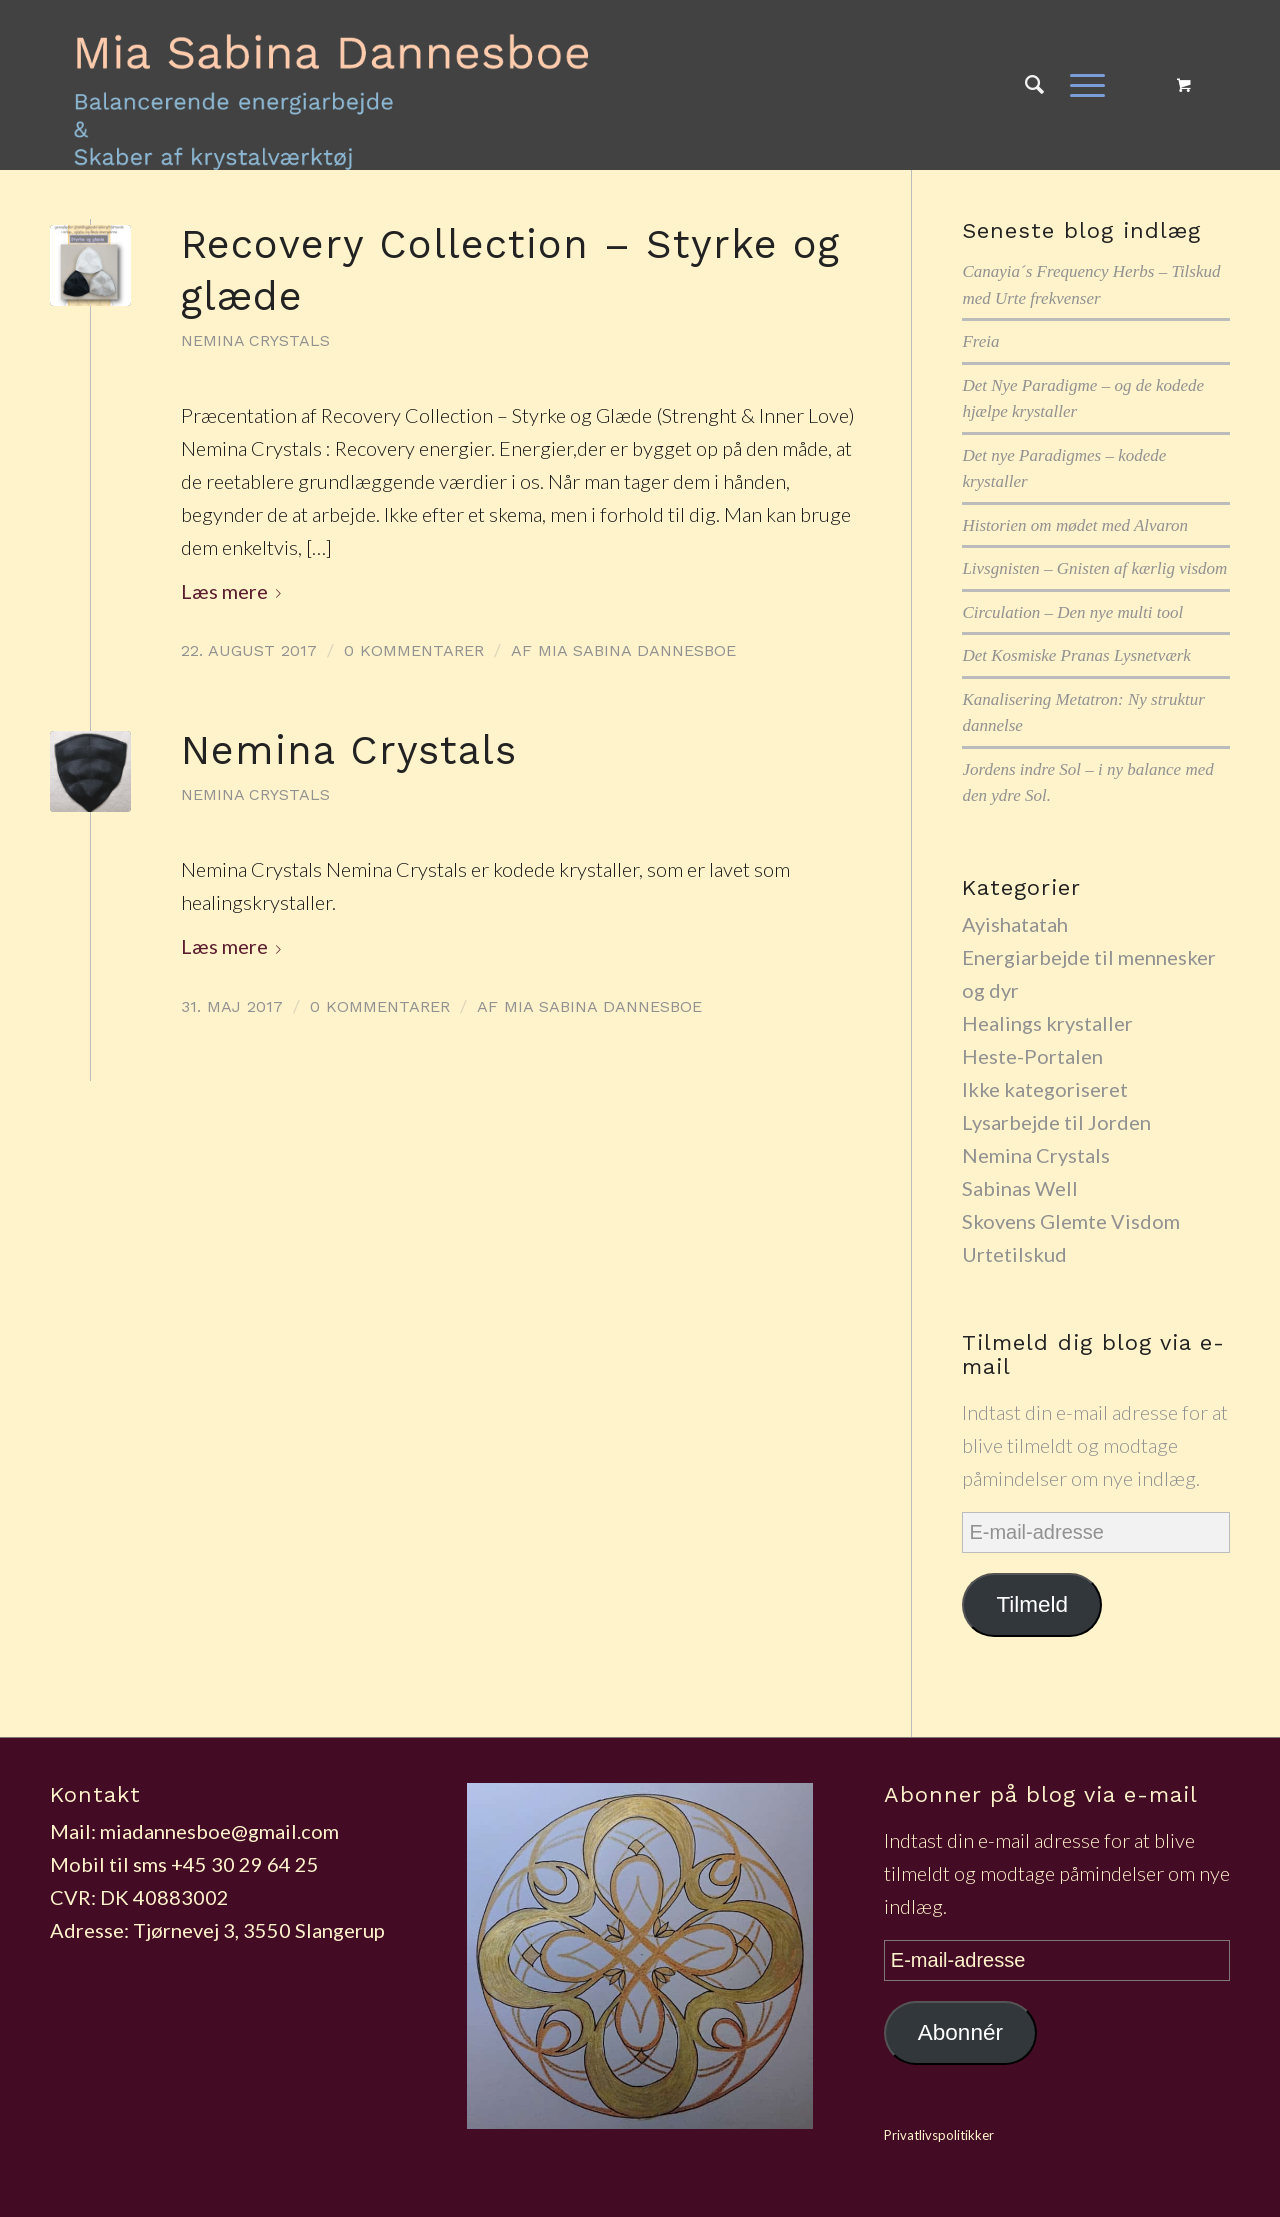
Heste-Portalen (1032, 1056)
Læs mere (235, 591)
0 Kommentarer (414, 650)
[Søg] (1034, 85)
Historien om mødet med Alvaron (1075, 525)
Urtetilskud (1014, 1254)
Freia (980, 341)
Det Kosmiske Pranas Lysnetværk (1076, 655)
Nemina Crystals (255, 340)
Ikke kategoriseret (1045, 1089)
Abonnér (960, 2032)
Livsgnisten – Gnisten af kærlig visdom (1094, 568)
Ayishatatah (1015, 924)
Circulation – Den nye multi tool (1072, 612)
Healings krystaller (1047, 1023)
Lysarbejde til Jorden (1056, 1122)
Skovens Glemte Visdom (1071, 1221)
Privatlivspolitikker (939, 2135)
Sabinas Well (1020, 1188)
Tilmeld (1032, 1604)
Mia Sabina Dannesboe (637, 650)
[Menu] (1081, 85)
